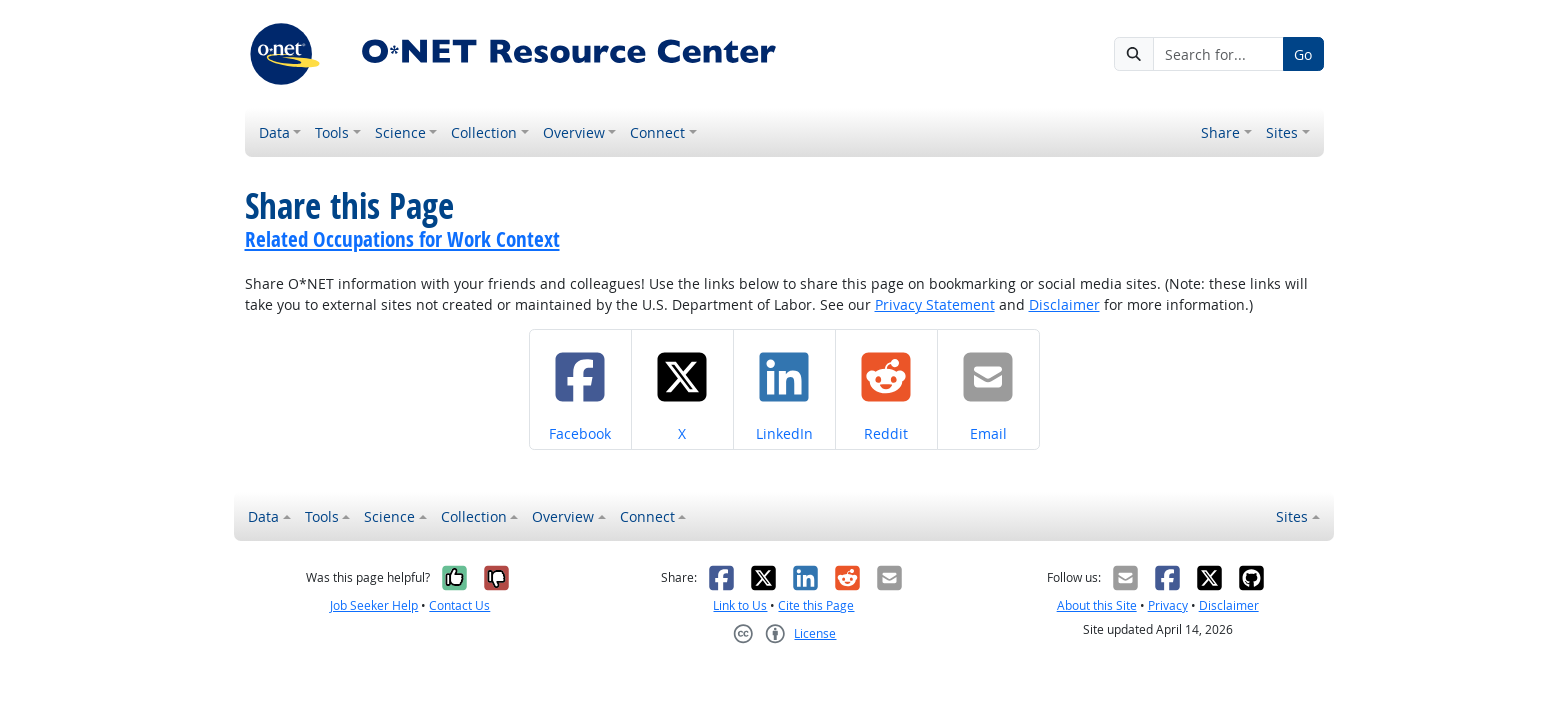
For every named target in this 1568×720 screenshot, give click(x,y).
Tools (332, 132)
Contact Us (459, 605)
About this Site (1097, 605)
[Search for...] (1218, 54)
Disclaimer (1064, 304)
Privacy (1168, 605)
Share (1220, 132)
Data (274, 132)
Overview (574, 132)
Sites (1282, 132)
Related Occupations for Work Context (402, 239)
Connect (657, 132)
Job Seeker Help (374, 605)
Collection (484, 132)
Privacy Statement (935, 304)
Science (400, 132)
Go (1303, 54)
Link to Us (740, 605)
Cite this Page (816, 605)
